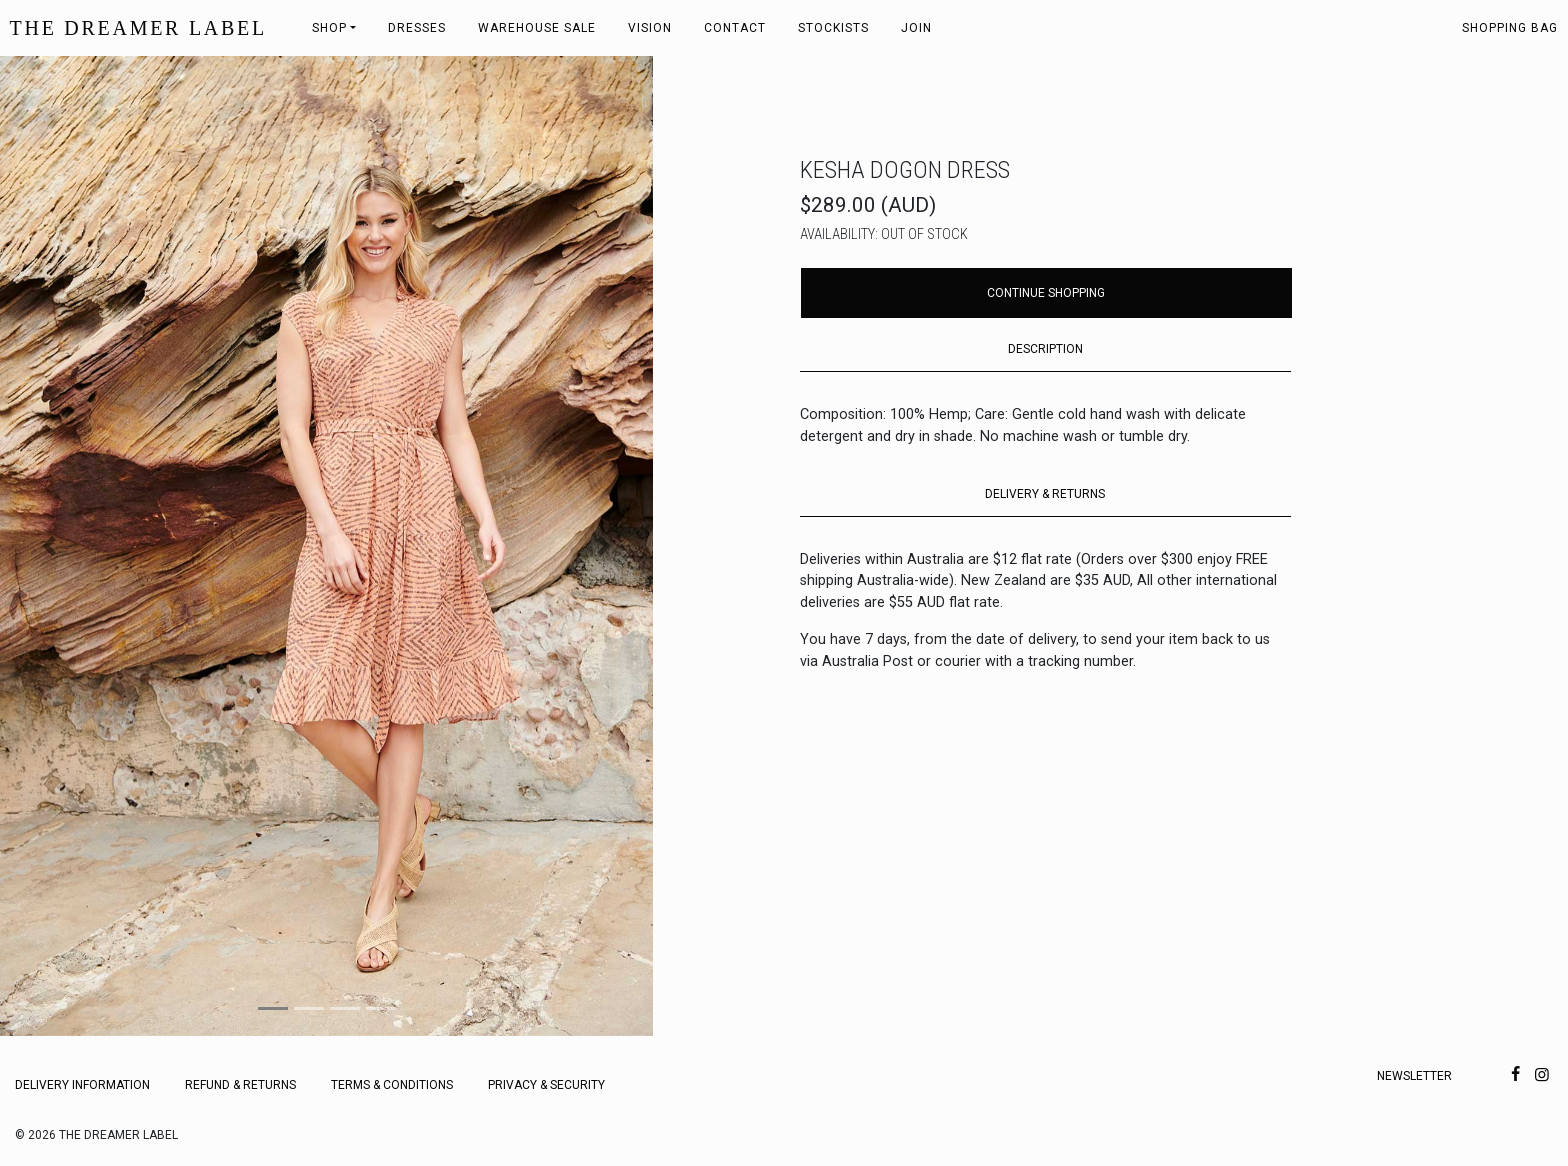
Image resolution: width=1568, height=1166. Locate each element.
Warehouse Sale (537, 28)
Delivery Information (82, 1085)
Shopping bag (1510, 28)
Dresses (417, 28)
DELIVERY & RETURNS (1045, 494)
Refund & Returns (240, 1085)
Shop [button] (329, 28)
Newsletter (1414, 1076)
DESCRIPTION (1045, 349)
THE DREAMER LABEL (138, 28)
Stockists (833, 28)
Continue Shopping (1046, 293)
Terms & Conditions (392, 1085)
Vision (650, 28)
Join (916, 28)
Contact (735, 28)
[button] (49, 546)
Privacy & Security (546, 1085)
